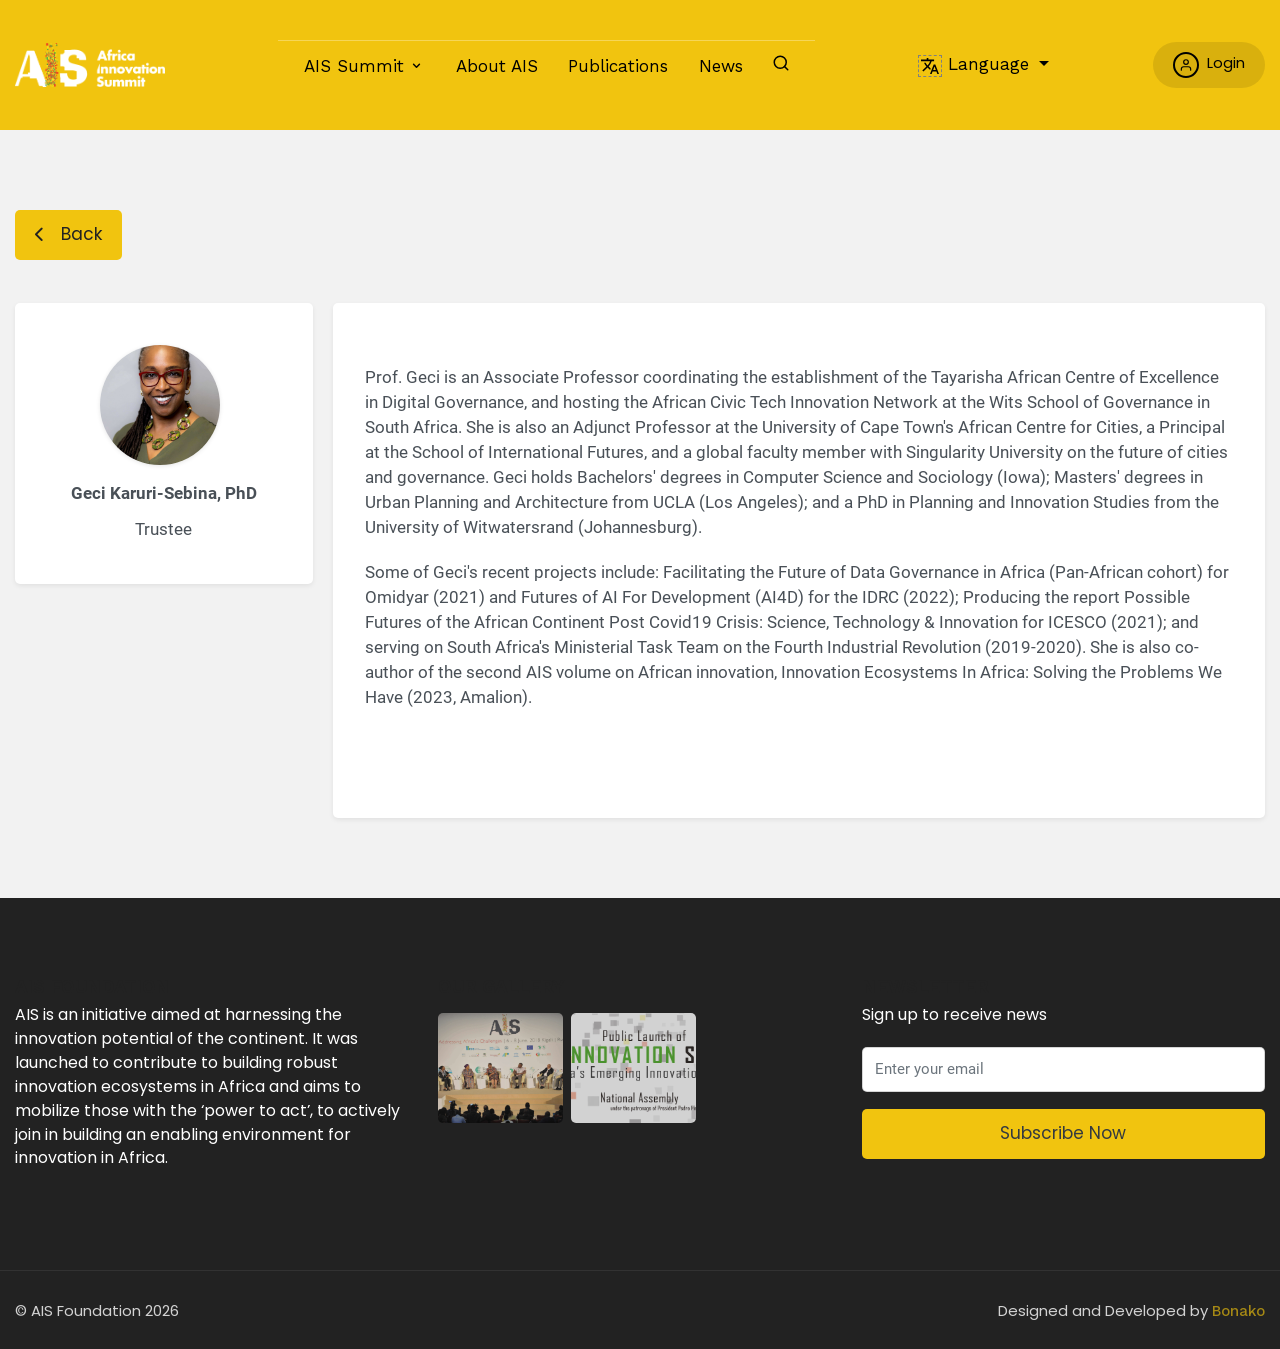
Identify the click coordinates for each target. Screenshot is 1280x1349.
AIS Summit (354, 66)
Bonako (1238, 1311)
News (721, 66)
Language (976, 64)
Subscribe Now (1063, 1133)
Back (68, 234)
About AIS (497, 66)
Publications (618, 66)
